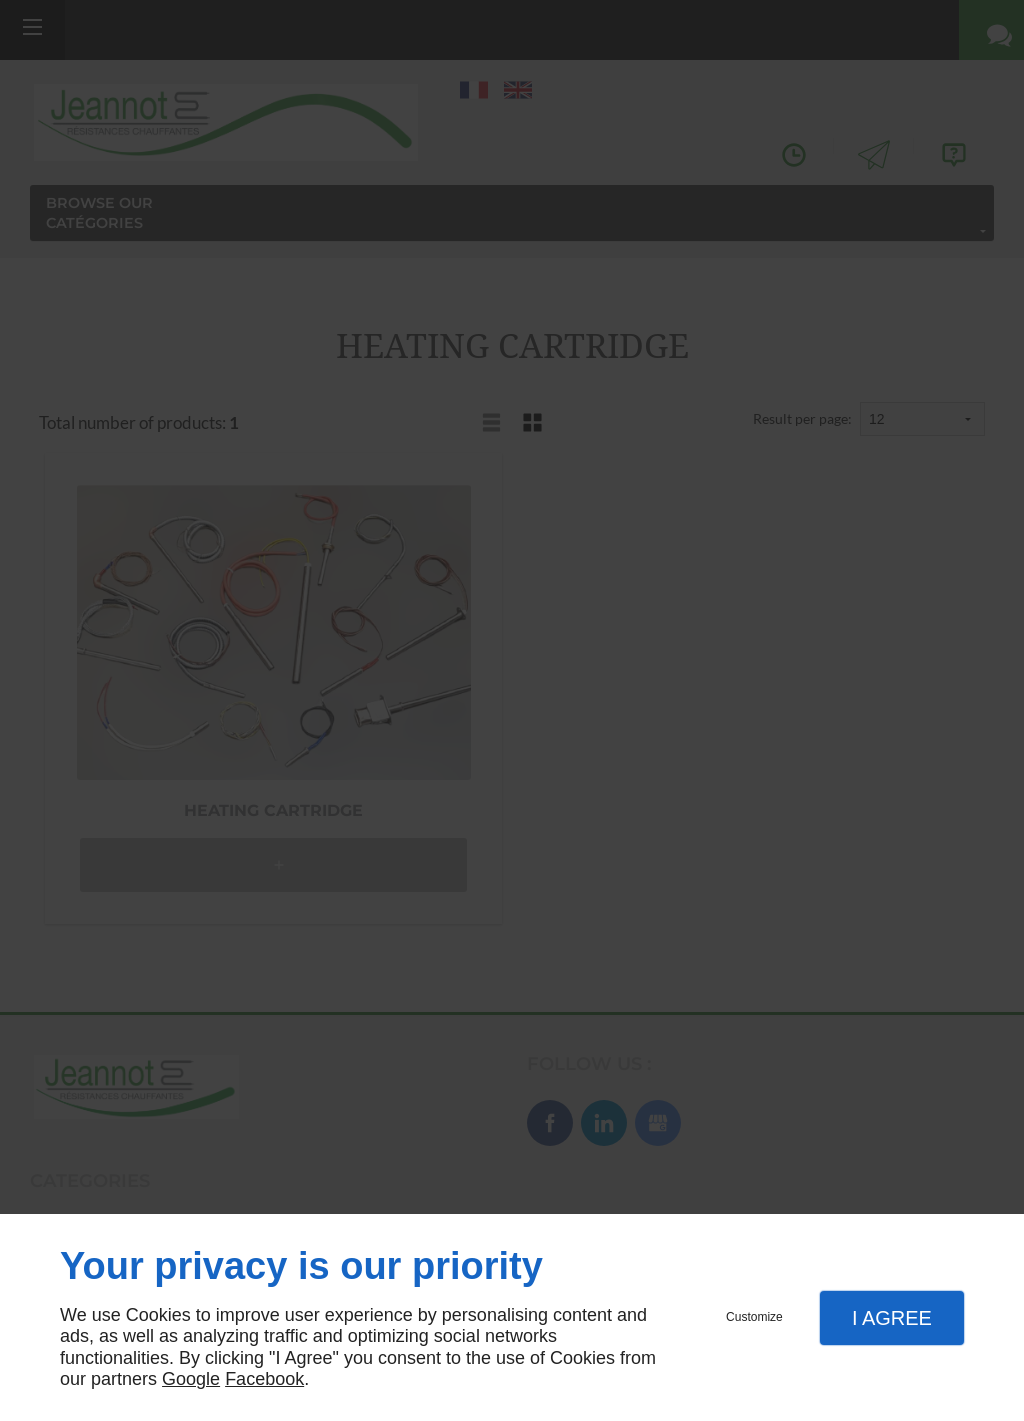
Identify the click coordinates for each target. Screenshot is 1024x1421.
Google (191, 1379)
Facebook (264, 1379)
